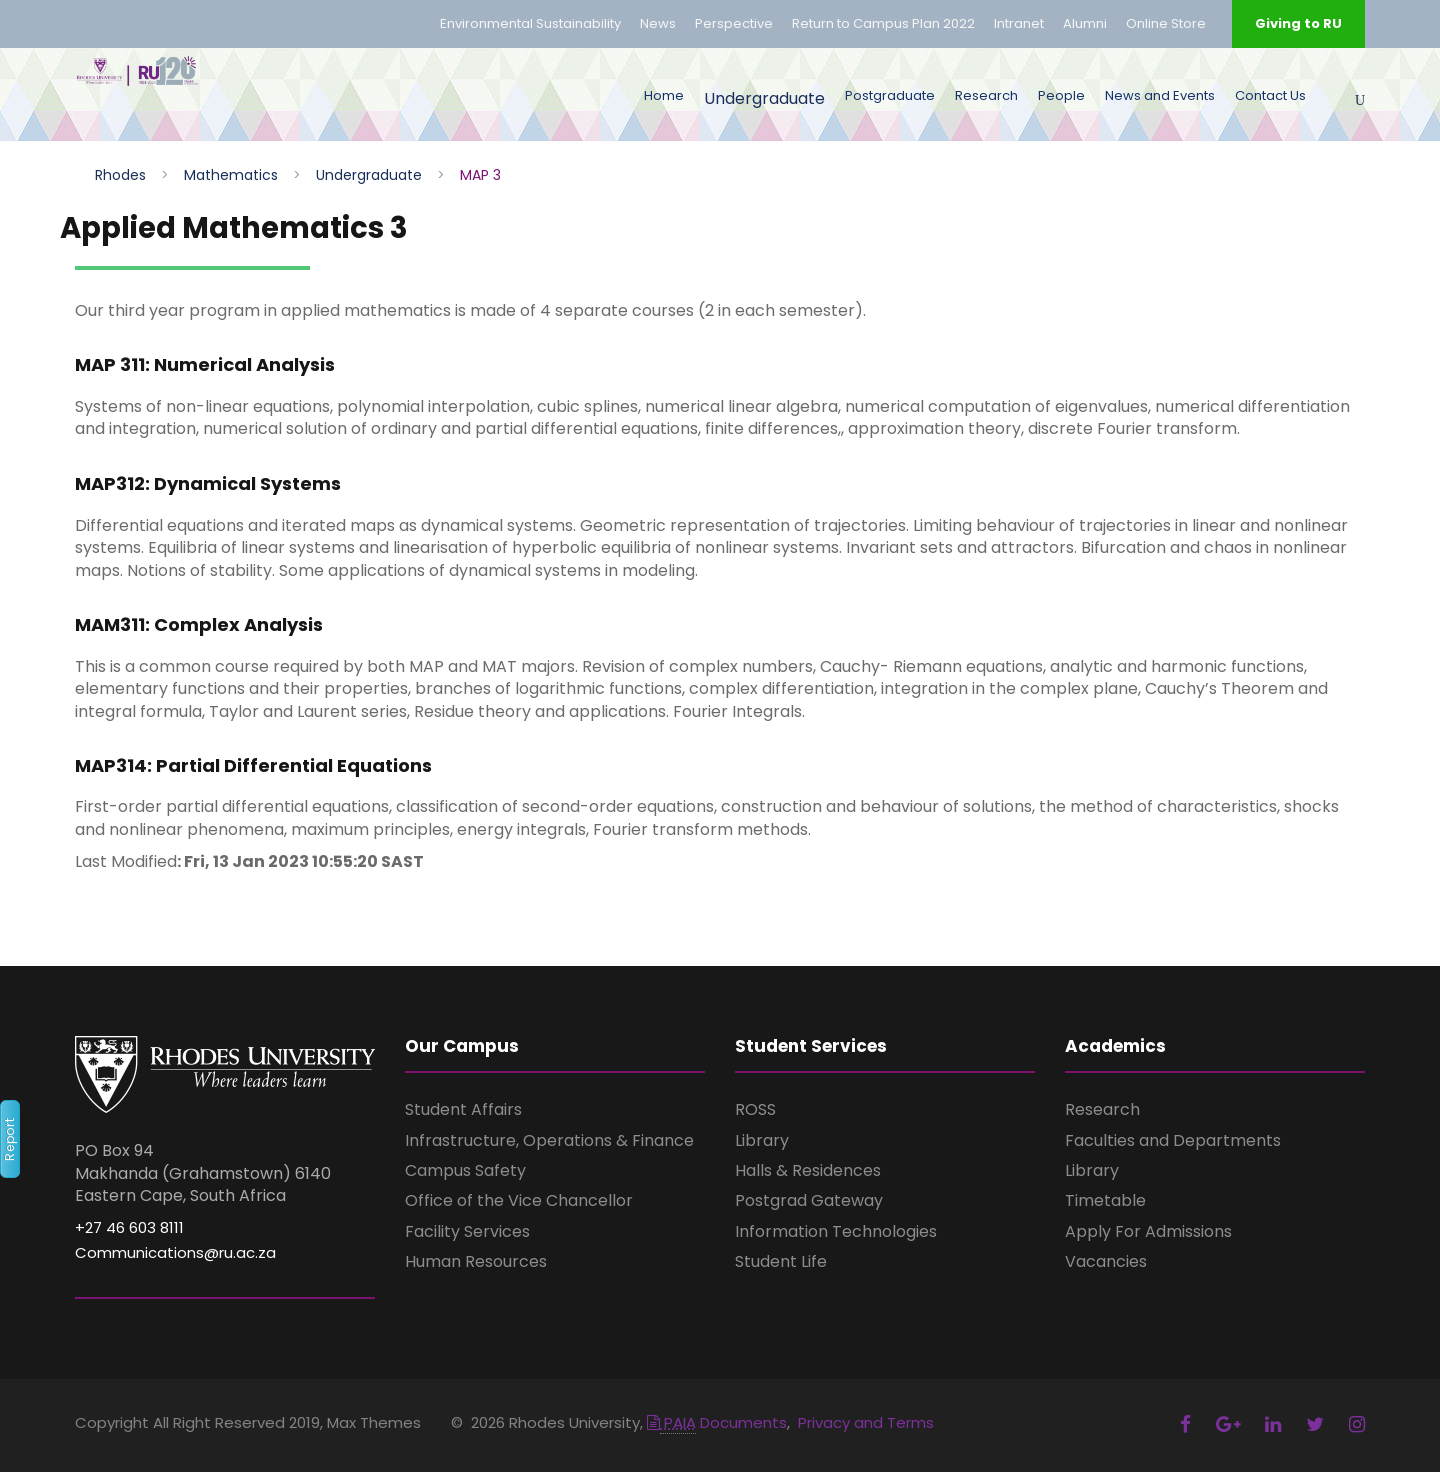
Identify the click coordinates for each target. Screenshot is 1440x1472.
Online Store (1166, 23)
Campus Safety (465, 1170)
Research (986, 95)
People (1061, 95)
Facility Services (467, 1231)
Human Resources (476, 1261)
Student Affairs (463, 1109)
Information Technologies (836, 1231)
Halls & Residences (808, 1170)
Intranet (1019, 23)
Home (664, 95)
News (658, 23)
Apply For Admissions (1148, 1231)
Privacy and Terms (866, 1422)
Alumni (1085, 23)
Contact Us (1270, 95)
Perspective (734, 23)
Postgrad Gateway (809, 1200)
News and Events (1160, 95)
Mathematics (231, 175)
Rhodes (120, 175)
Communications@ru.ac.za (175, 1252)
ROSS (755, 1109)
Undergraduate (764, 98)
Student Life (781, 1261)
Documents (717, 1422)
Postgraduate (890, 95)
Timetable (1105, 1200)
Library (762, 1140)
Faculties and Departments (1173, 1140)
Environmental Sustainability (530, 23)
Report (9, 1139)
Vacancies (1106, 1261)
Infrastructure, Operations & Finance (549, 1140)
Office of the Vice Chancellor (519, 1200)
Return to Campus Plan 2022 (883, 23)
